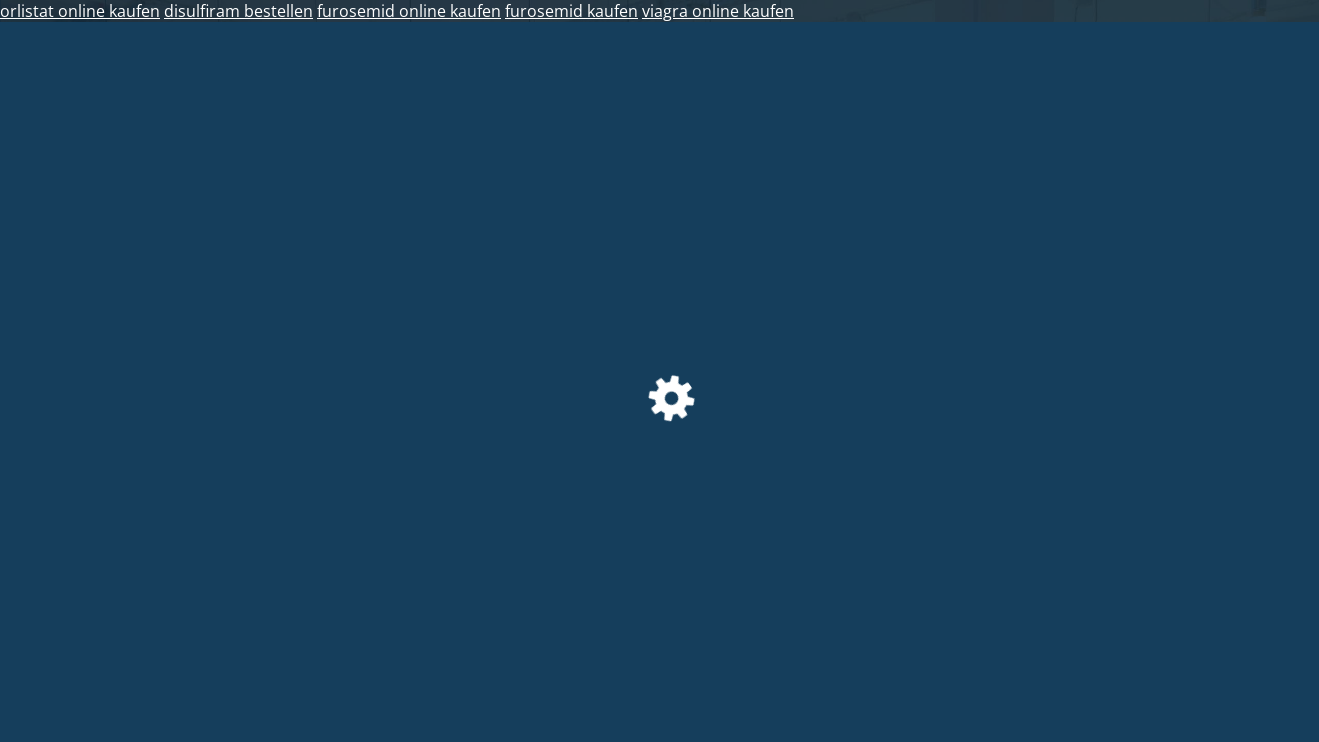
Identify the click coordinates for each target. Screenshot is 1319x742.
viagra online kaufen (718, 11)
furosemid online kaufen (409, 11)
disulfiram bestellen (238, 11)
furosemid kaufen (571, 11)
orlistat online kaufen (80, 11)
